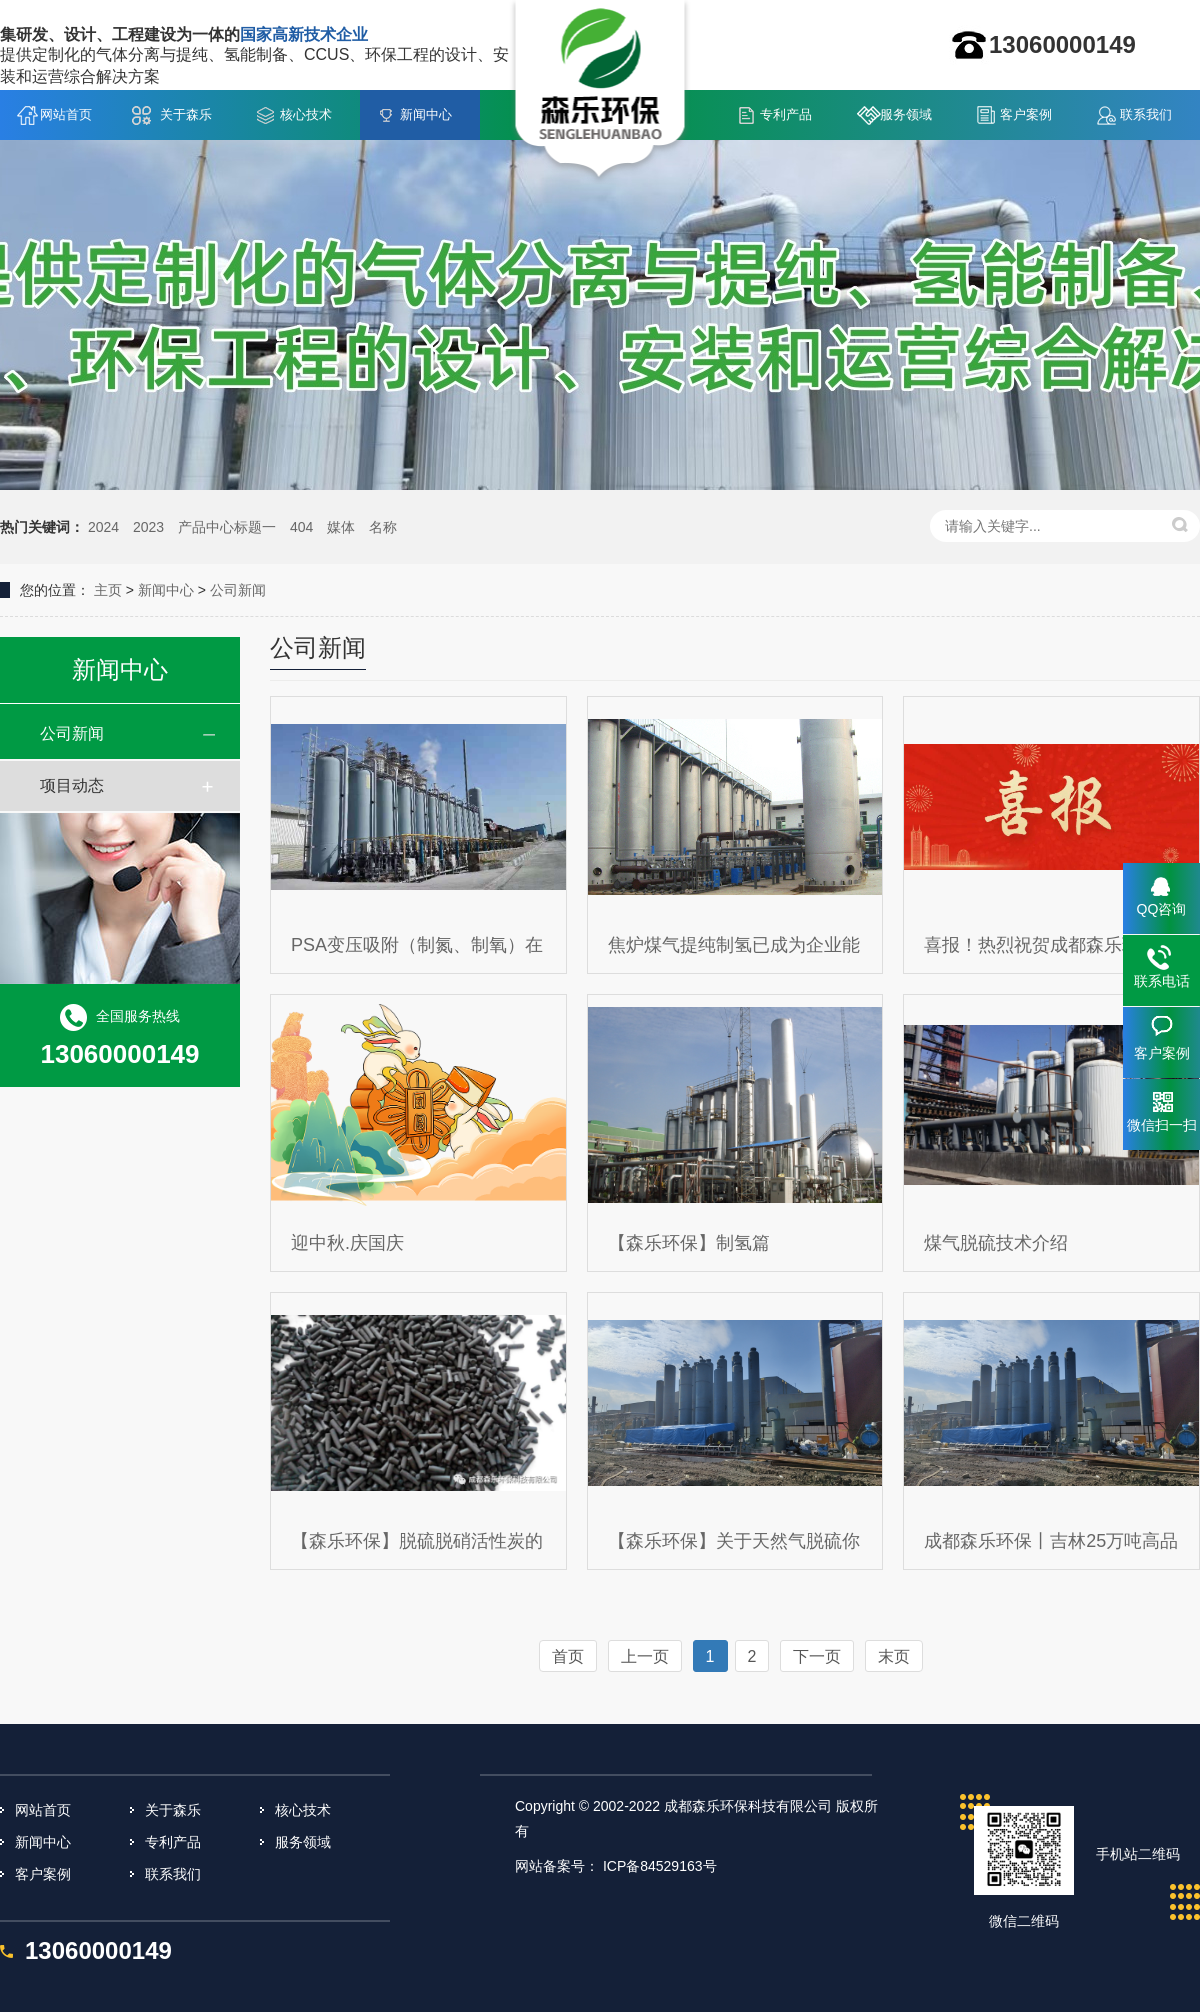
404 (301, 527)
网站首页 (66, 114)
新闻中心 (426, 114)
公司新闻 (238, 590)
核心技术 (306, 114)
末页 (894, 1656)
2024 (103, 527)
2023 (148, 527)
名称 (383, 527)
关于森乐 (186, 114)
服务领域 (906, 114)
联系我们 (1146, 114)
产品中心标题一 (227, 527)
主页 (108, 590)
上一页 (645, 1656)
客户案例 (1026, 114)
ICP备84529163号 (660, 1866)
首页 (568, 1656)
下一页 (817, 1656)
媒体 (341, 527)
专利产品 (786, 114)
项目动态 (72, 785)
